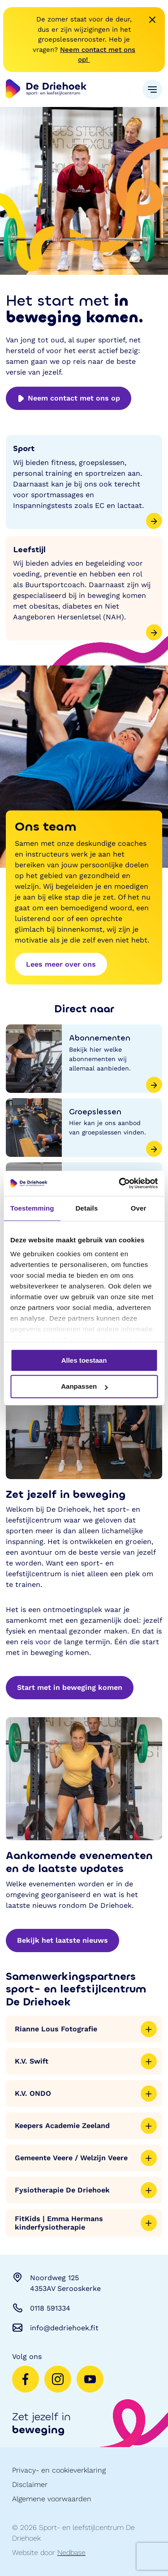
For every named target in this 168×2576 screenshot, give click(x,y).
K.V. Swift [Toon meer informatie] (85, 2061)
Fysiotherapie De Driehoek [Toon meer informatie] (85, 2190)
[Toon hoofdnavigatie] (152, 89)
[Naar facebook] (25, 2379)
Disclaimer (29, 2484)
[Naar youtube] (90, 2379)
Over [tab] (138, 1208)
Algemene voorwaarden (51, 2499)
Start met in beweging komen (69, 1687)
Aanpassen (84, 1386)
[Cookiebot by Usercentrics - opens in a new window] (120, 1183)
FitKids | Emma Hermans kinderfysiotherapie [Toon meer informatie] (85, 2222)
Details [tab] (86, 1208)
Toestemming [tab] (32, 1208)
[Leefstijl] (84, 588)
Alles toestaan (84, 1360)
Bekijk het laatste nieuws (62, 1940)
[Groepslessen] (84, 1127)
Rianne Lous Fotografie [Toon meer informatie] (85, 2029)
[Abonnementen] (84, 1058)
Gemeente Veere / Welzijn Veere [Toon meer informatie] (85, 2158)
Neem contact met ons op (68, 398)
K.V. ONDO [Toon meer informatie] (85, 2094)
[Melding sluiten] (152, 20)
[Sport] (84, 482)
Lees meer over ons (61, 964)
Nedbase (71, 2552)
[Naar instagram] (57, 2379)
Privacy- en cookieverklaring (59, 2470)
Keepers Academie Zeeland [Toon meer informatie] (85, 2126)
